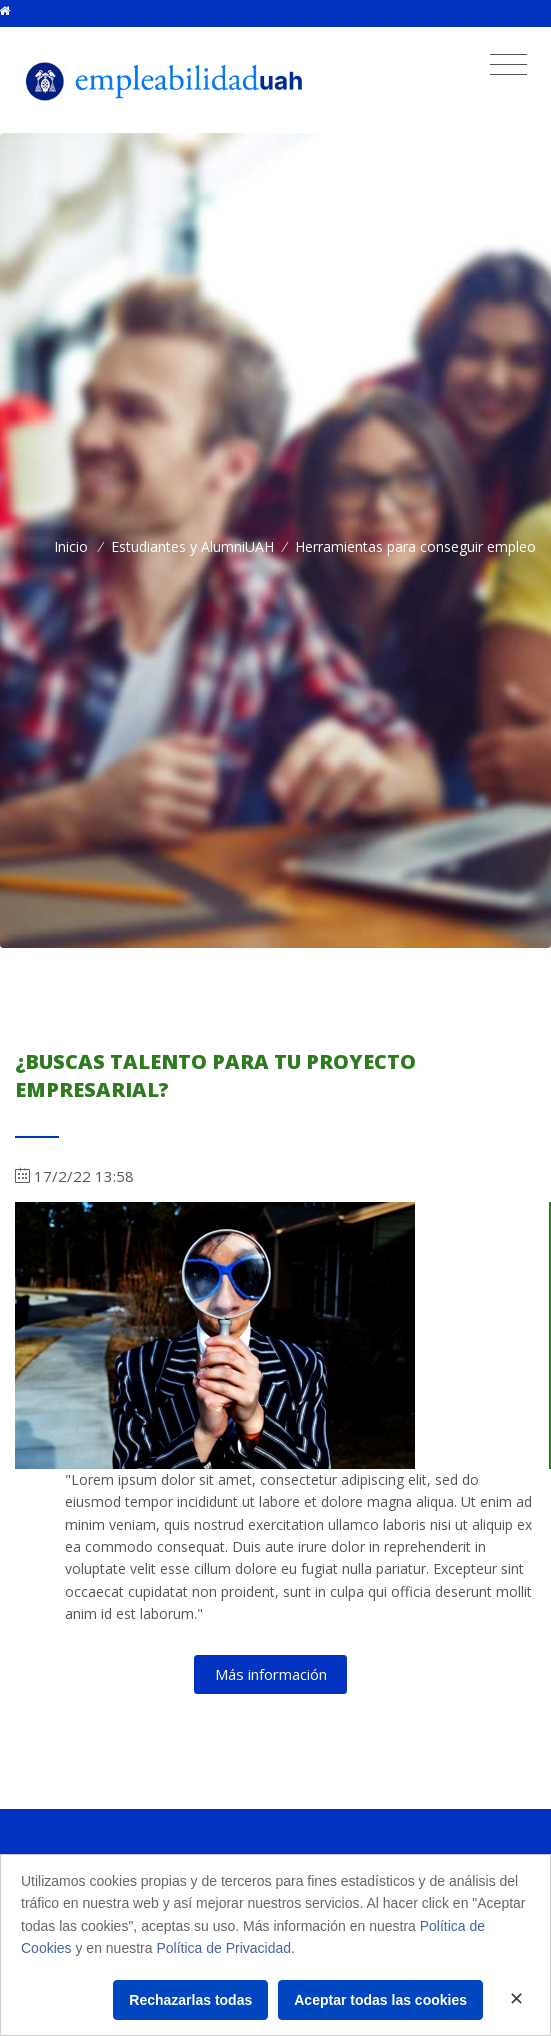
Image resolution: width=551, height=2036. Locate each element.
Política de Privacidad (223, 1948)
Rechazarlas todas (190, 2000)
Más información (271, 1674)
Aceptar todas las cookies (380, 2000)
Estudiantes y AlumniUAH (192, 546)
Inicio (71, 546)
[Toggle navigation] (508, 65)
